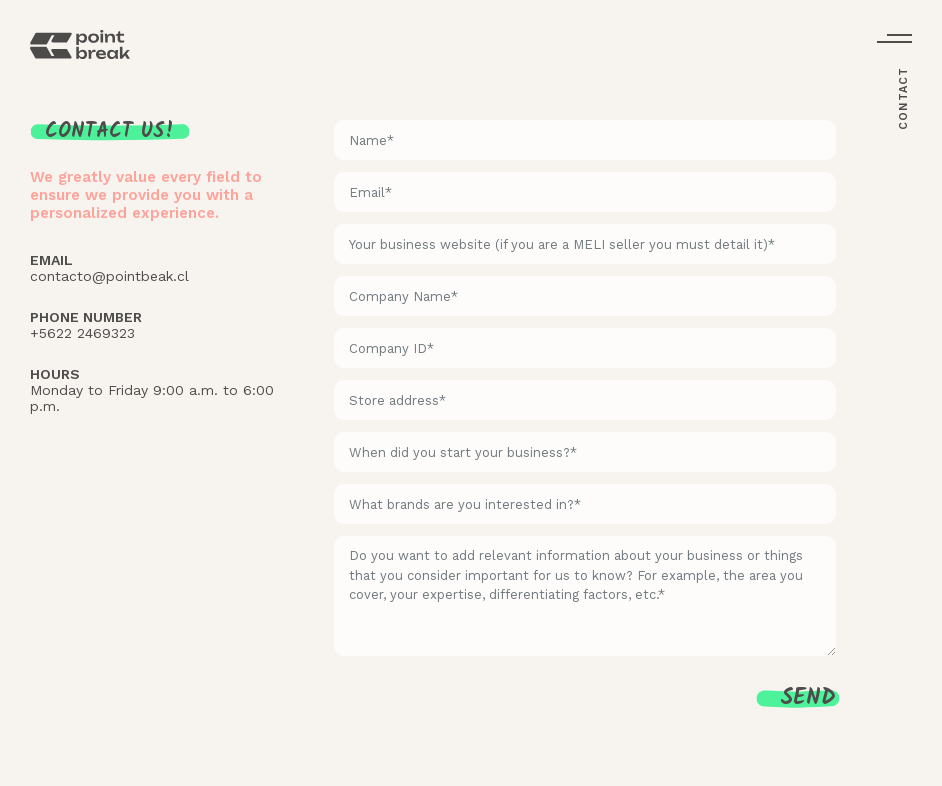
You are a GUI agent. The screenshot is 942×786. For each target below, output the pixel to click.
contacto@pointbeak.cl (109, 276)
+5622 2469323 (82, 333)
